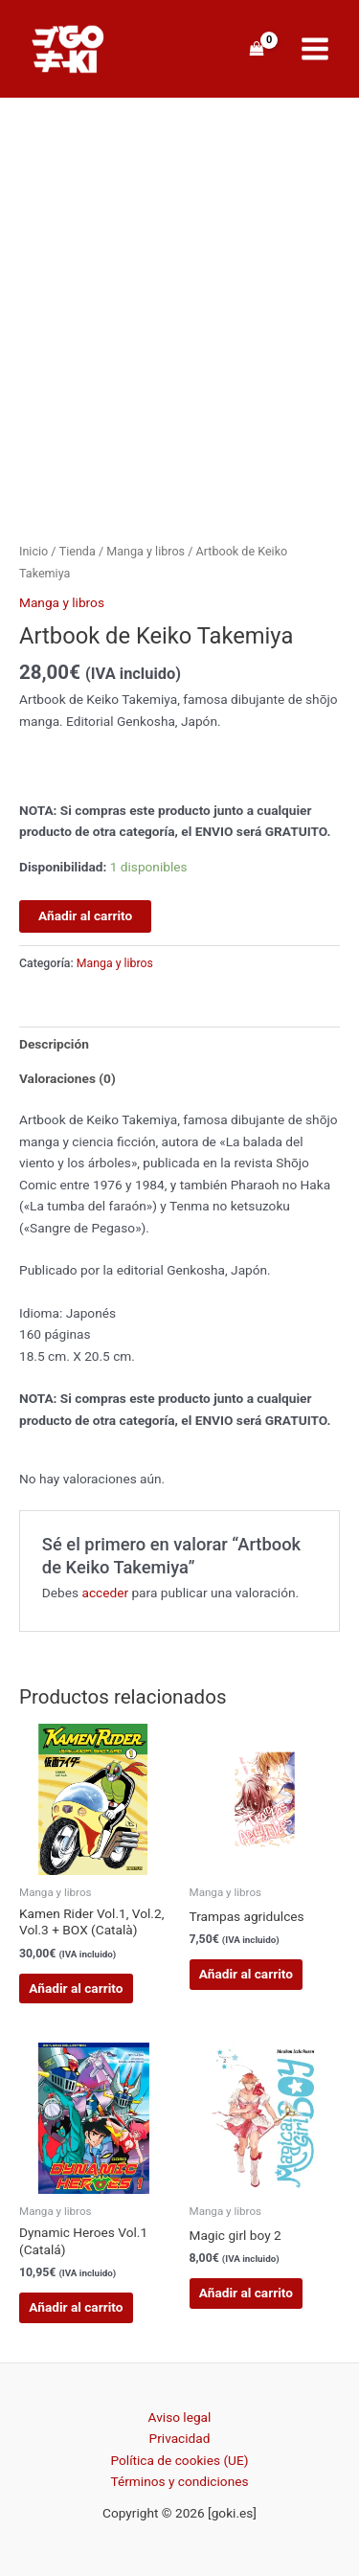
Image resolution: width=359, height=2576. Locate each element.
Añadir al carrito (85, 915)
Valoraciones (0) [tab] (67, 1078)
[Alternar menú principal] (315, 49)
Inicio (33, 551)
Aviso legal (180, 2417)
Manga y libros (145, 551)
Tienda (77, 551)
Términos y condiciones (179, 2481)
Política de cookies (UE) (180, 2460)
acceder (104, 1592)
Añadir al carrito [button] (76, 1988)
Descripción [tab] (54, 1043)
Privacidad (180, 2438)
